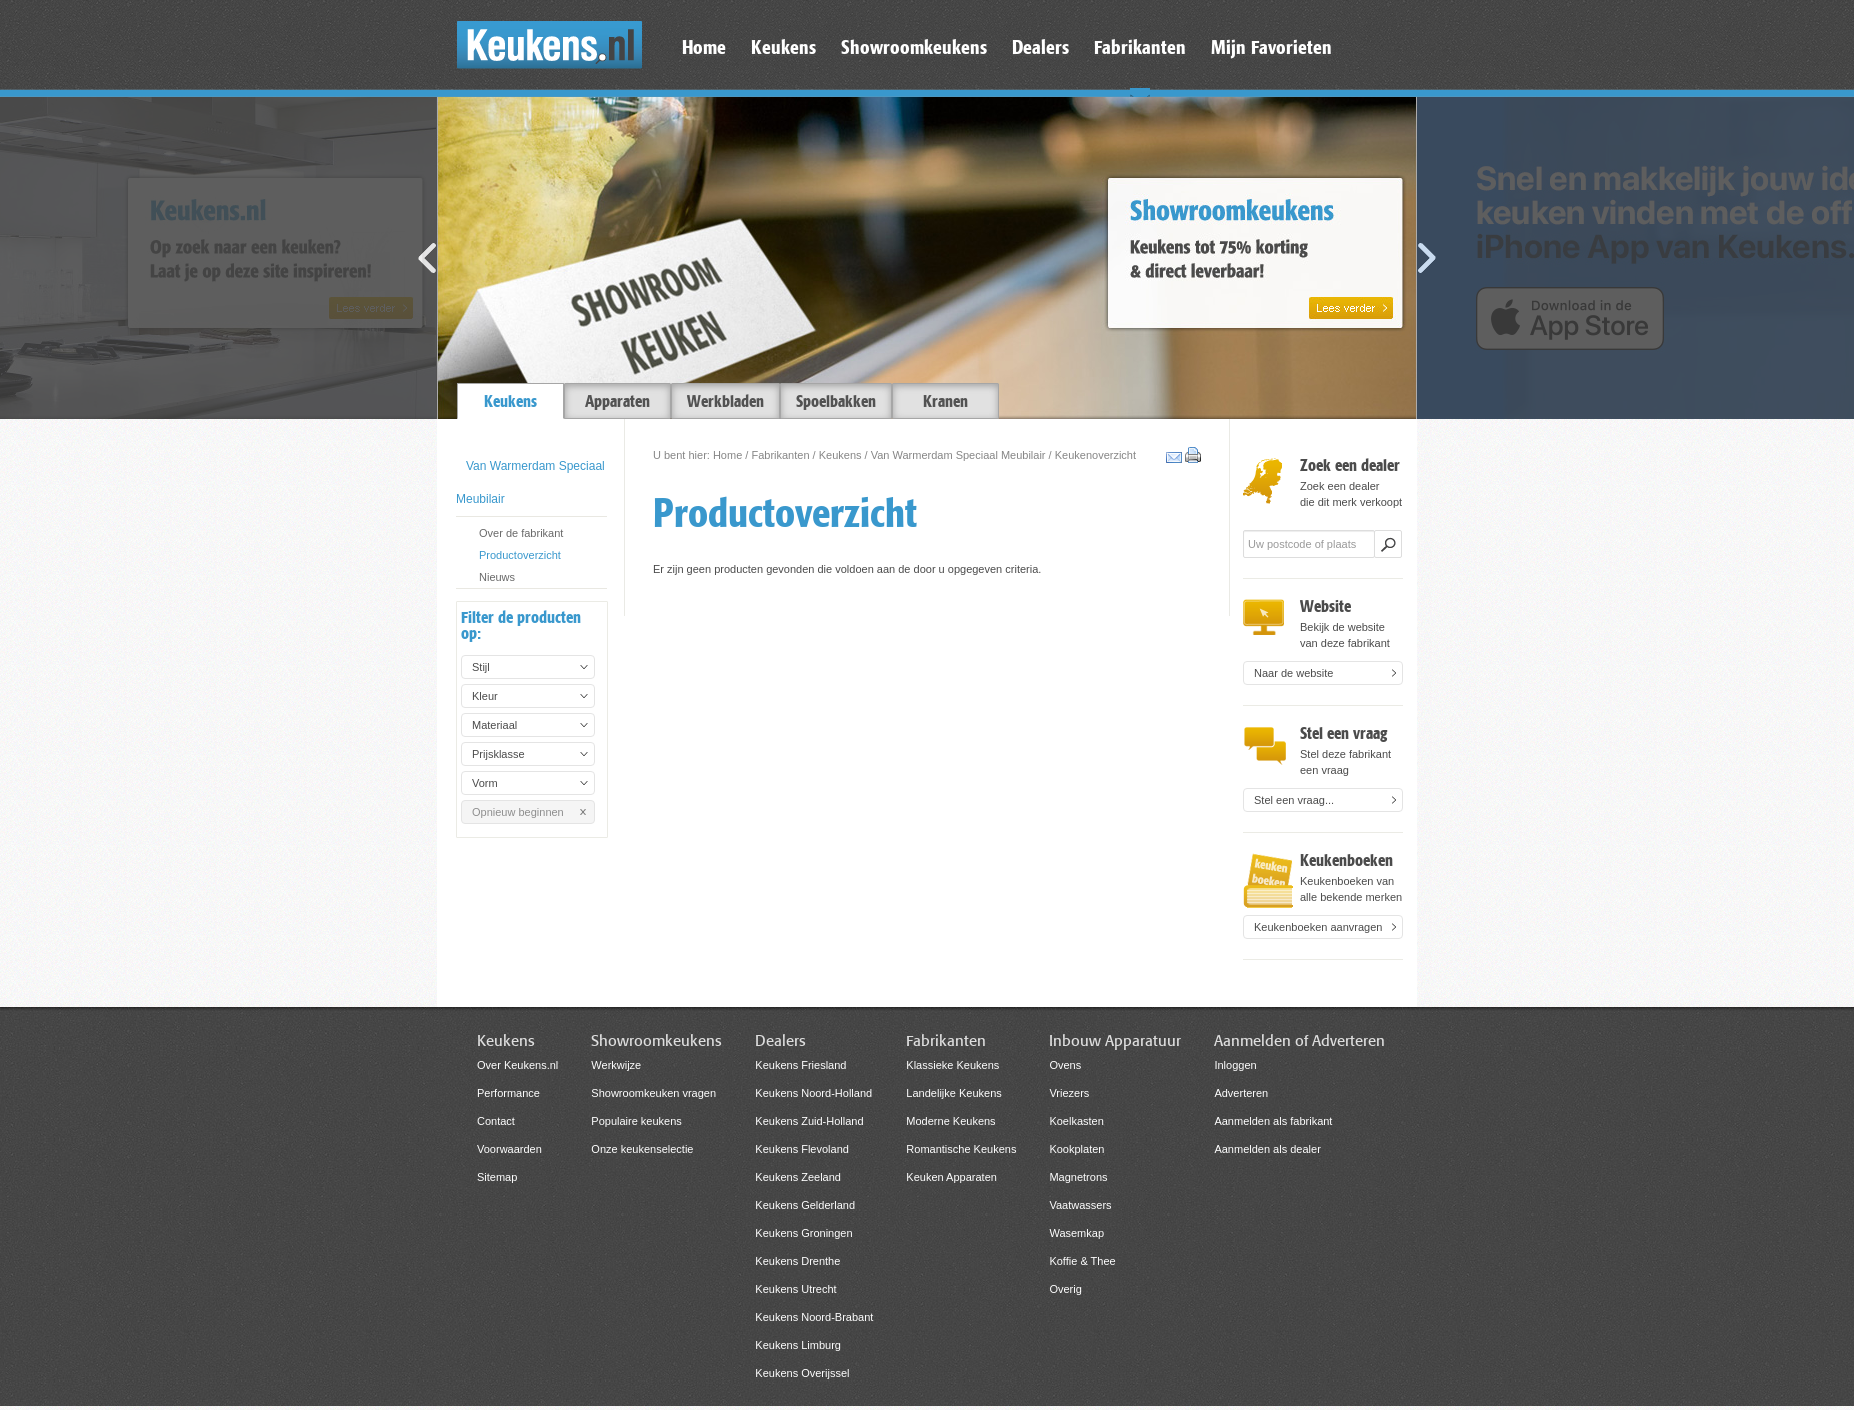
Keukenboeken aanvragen (1318, 927)
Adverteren (1241, 1093)
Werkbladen (725, 401)
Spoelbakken (836, 401)
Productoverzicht (520, 555)
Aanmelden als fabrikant (1273, 1121)
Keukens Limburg (798, 1345)
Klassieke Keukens (952, 1065)
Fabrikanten (780, 455)
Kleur (485, 696)
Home (727, 455)
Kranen (945, 401)
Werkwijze (616, 1065)
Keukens (840, 455)
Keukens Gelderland (805, 1205)
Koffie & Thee (1082, 1261)
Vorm (485, 783)
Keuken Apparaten (951, 1177)
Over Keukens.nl (517, 1065)
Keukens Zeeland (798, 1177)
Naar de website (1294, 673)
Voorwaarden (509, 1149)
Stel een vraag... (1294, 800)
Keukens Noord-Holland (813, 1093)
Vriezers (1069, 1093)
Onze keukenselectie (642, 1149)
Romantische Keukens (961, 1149)
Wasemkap (1076, 1233)
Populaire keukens (636, 1121)
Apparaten (617, 401)
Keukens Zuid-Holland (809, 1121)
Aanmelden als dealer (1267, 1149)
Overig (1065, 1289)
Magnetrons (1078, 1177)
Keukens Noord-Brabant (814, 1317)
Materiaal (494, 725)
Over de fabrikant (521, 533)
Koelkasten (1076, 1121)
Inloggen (1235, 1065)
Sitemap (497, 1177)
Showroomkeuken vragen (653, 1093)
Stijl (481, 667)
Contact (496, 1121)
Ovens (1065, 1065)
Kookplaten (1076, 1149)
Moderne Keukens (950, 1121)
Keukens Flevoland (802, 1149)
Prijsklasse (498, 754)
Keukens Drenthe (797, 1261)
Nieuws (497, 577)
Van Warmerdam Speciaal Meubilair (958, 455)
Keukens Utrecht (795, 1289)
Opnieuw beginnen (518, 812)
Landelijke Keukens (953, 1093)
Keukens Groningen (803, 1233)
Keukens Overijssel (802, 1373)
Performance (508, 1093)
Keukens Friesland (800, 1065)
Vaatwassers (1080, 1205)
